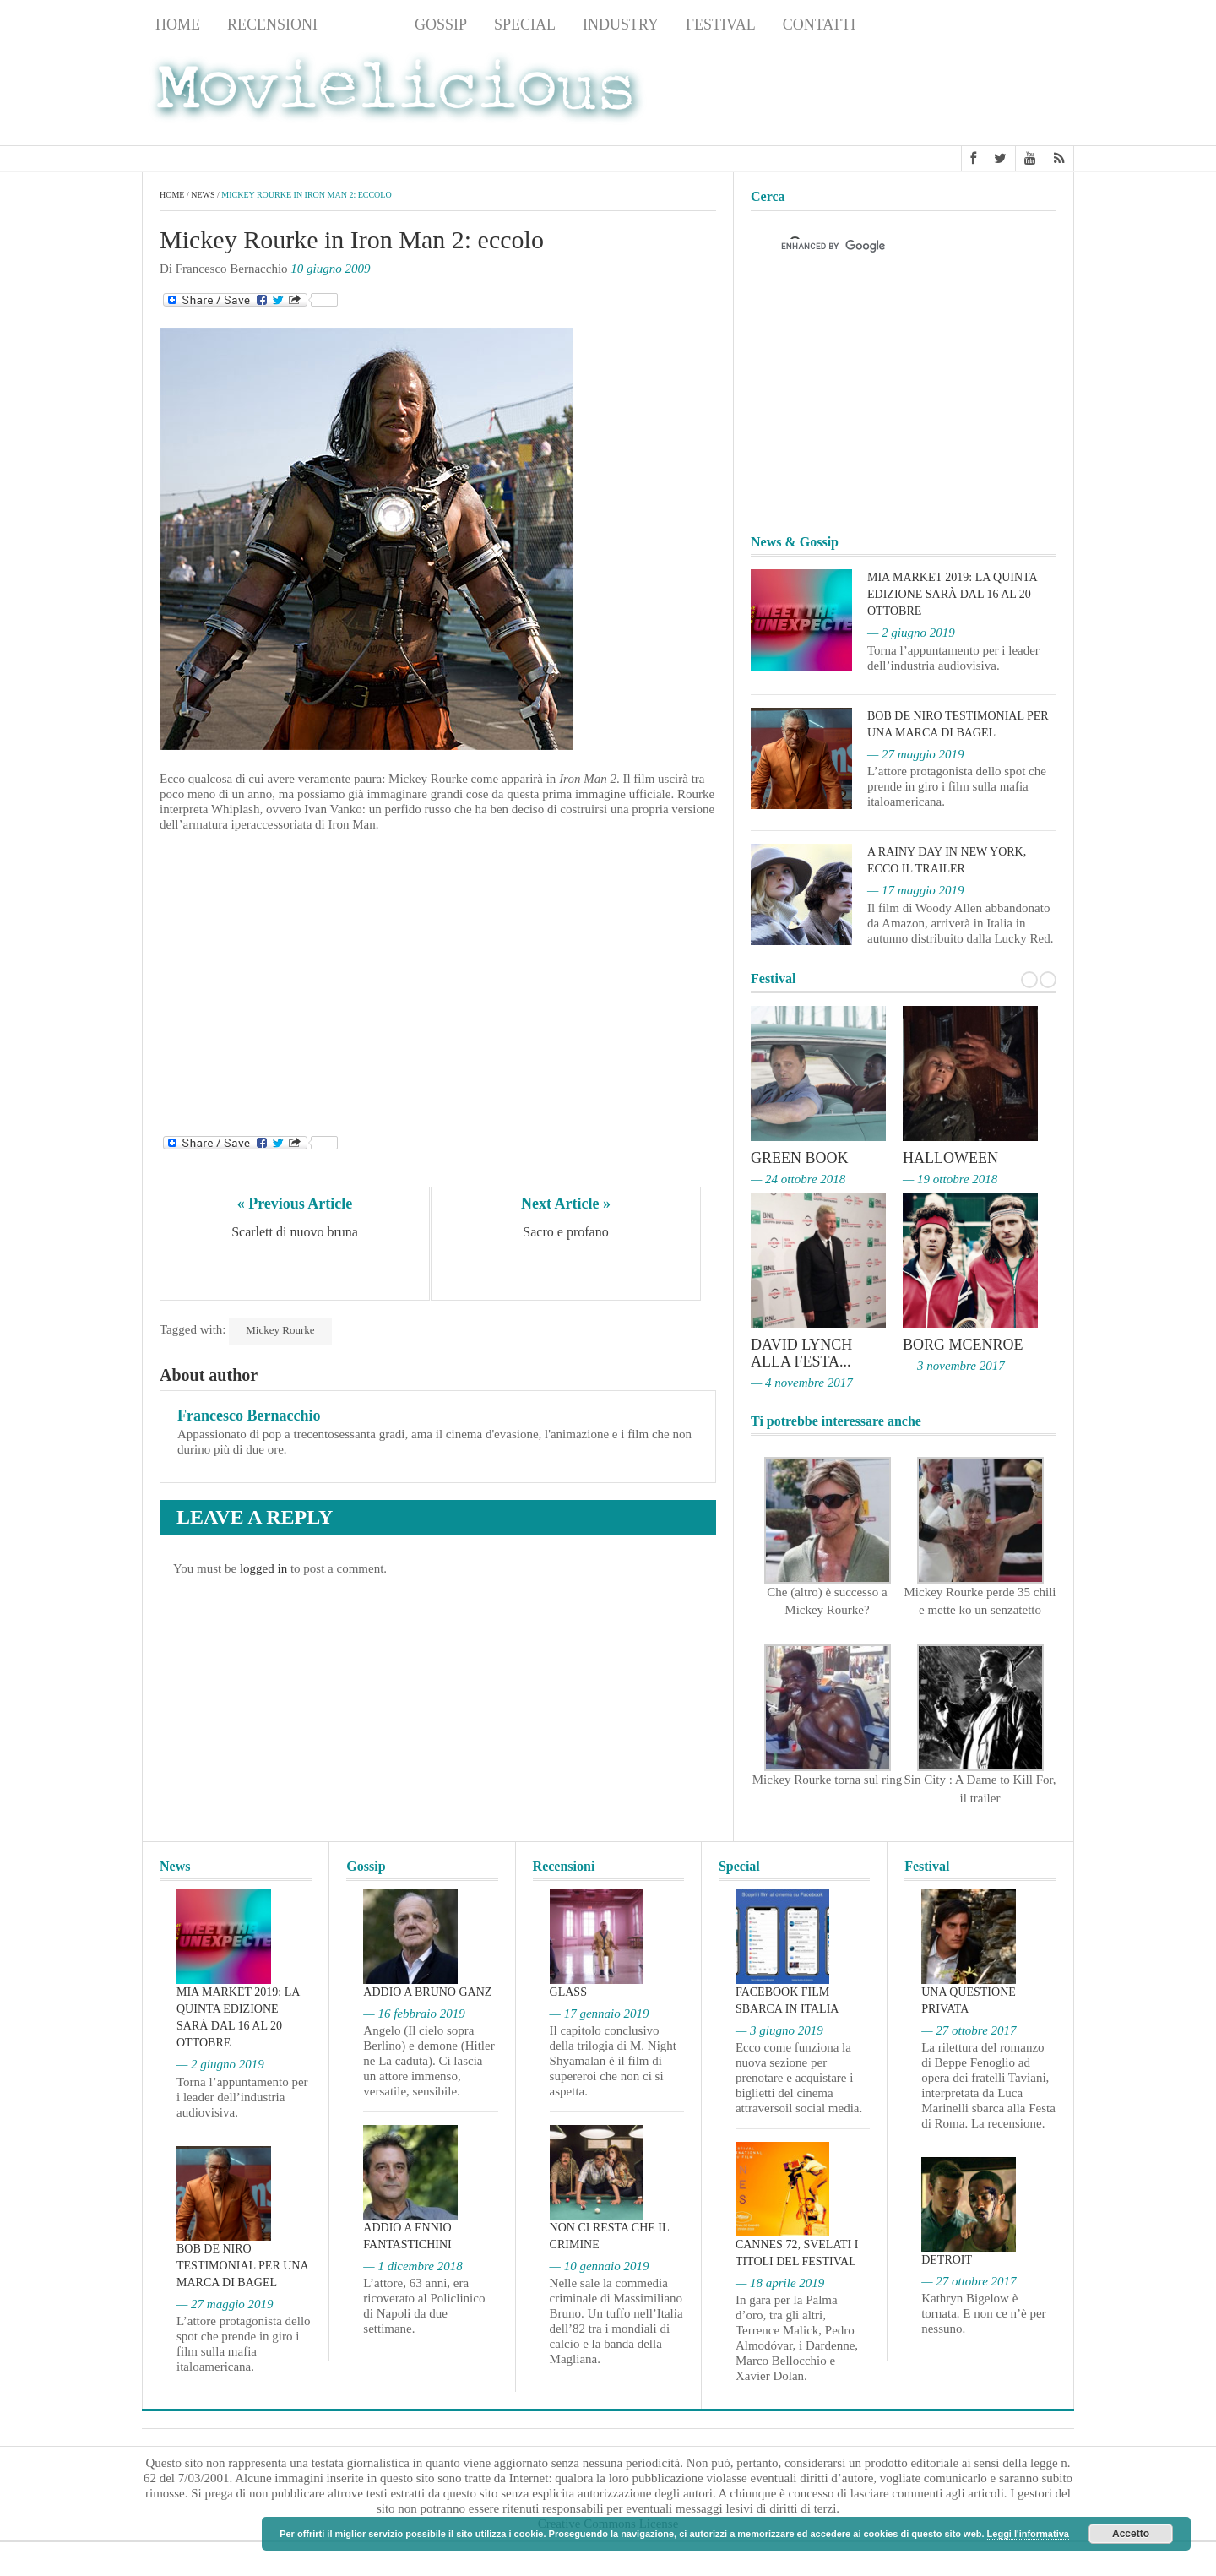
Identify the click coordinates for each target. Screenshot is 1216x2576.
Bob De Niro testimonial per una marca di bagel (242, 2265)
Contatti (819, 24)
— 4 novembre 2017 (802, 1382)
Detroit (946, 2259)
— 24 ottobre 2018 (798, 1179)
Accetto (1130, 2534)
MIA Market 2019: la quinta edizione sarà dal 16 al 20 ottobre (952, 594)
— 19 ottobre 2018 (950, 1179)
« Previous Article (295, 1203)
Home (177, 24)
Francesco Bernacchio (248, 1415)
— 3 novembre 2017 (954, 1365)
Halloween (950, 1157)
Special (525, 24)
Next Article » (566, 1203)
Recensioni (272, 24)
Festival (721, 24)
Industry (621, 24)
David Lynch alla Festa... (801, 1353)
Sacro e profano (565, 1232)
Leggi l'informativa (1028, 2534)
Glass (568, 1992)
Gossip (441, 24)
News (366, 24)
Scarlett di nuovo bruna (294, 1232)
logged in (263, 1568)
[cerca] (888, 246)
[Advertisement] (939, 94)
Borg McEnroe (963, 1344)
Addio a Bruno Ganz (427, 1992)
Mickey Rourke (280, 1329)
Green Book (800, 1157)
